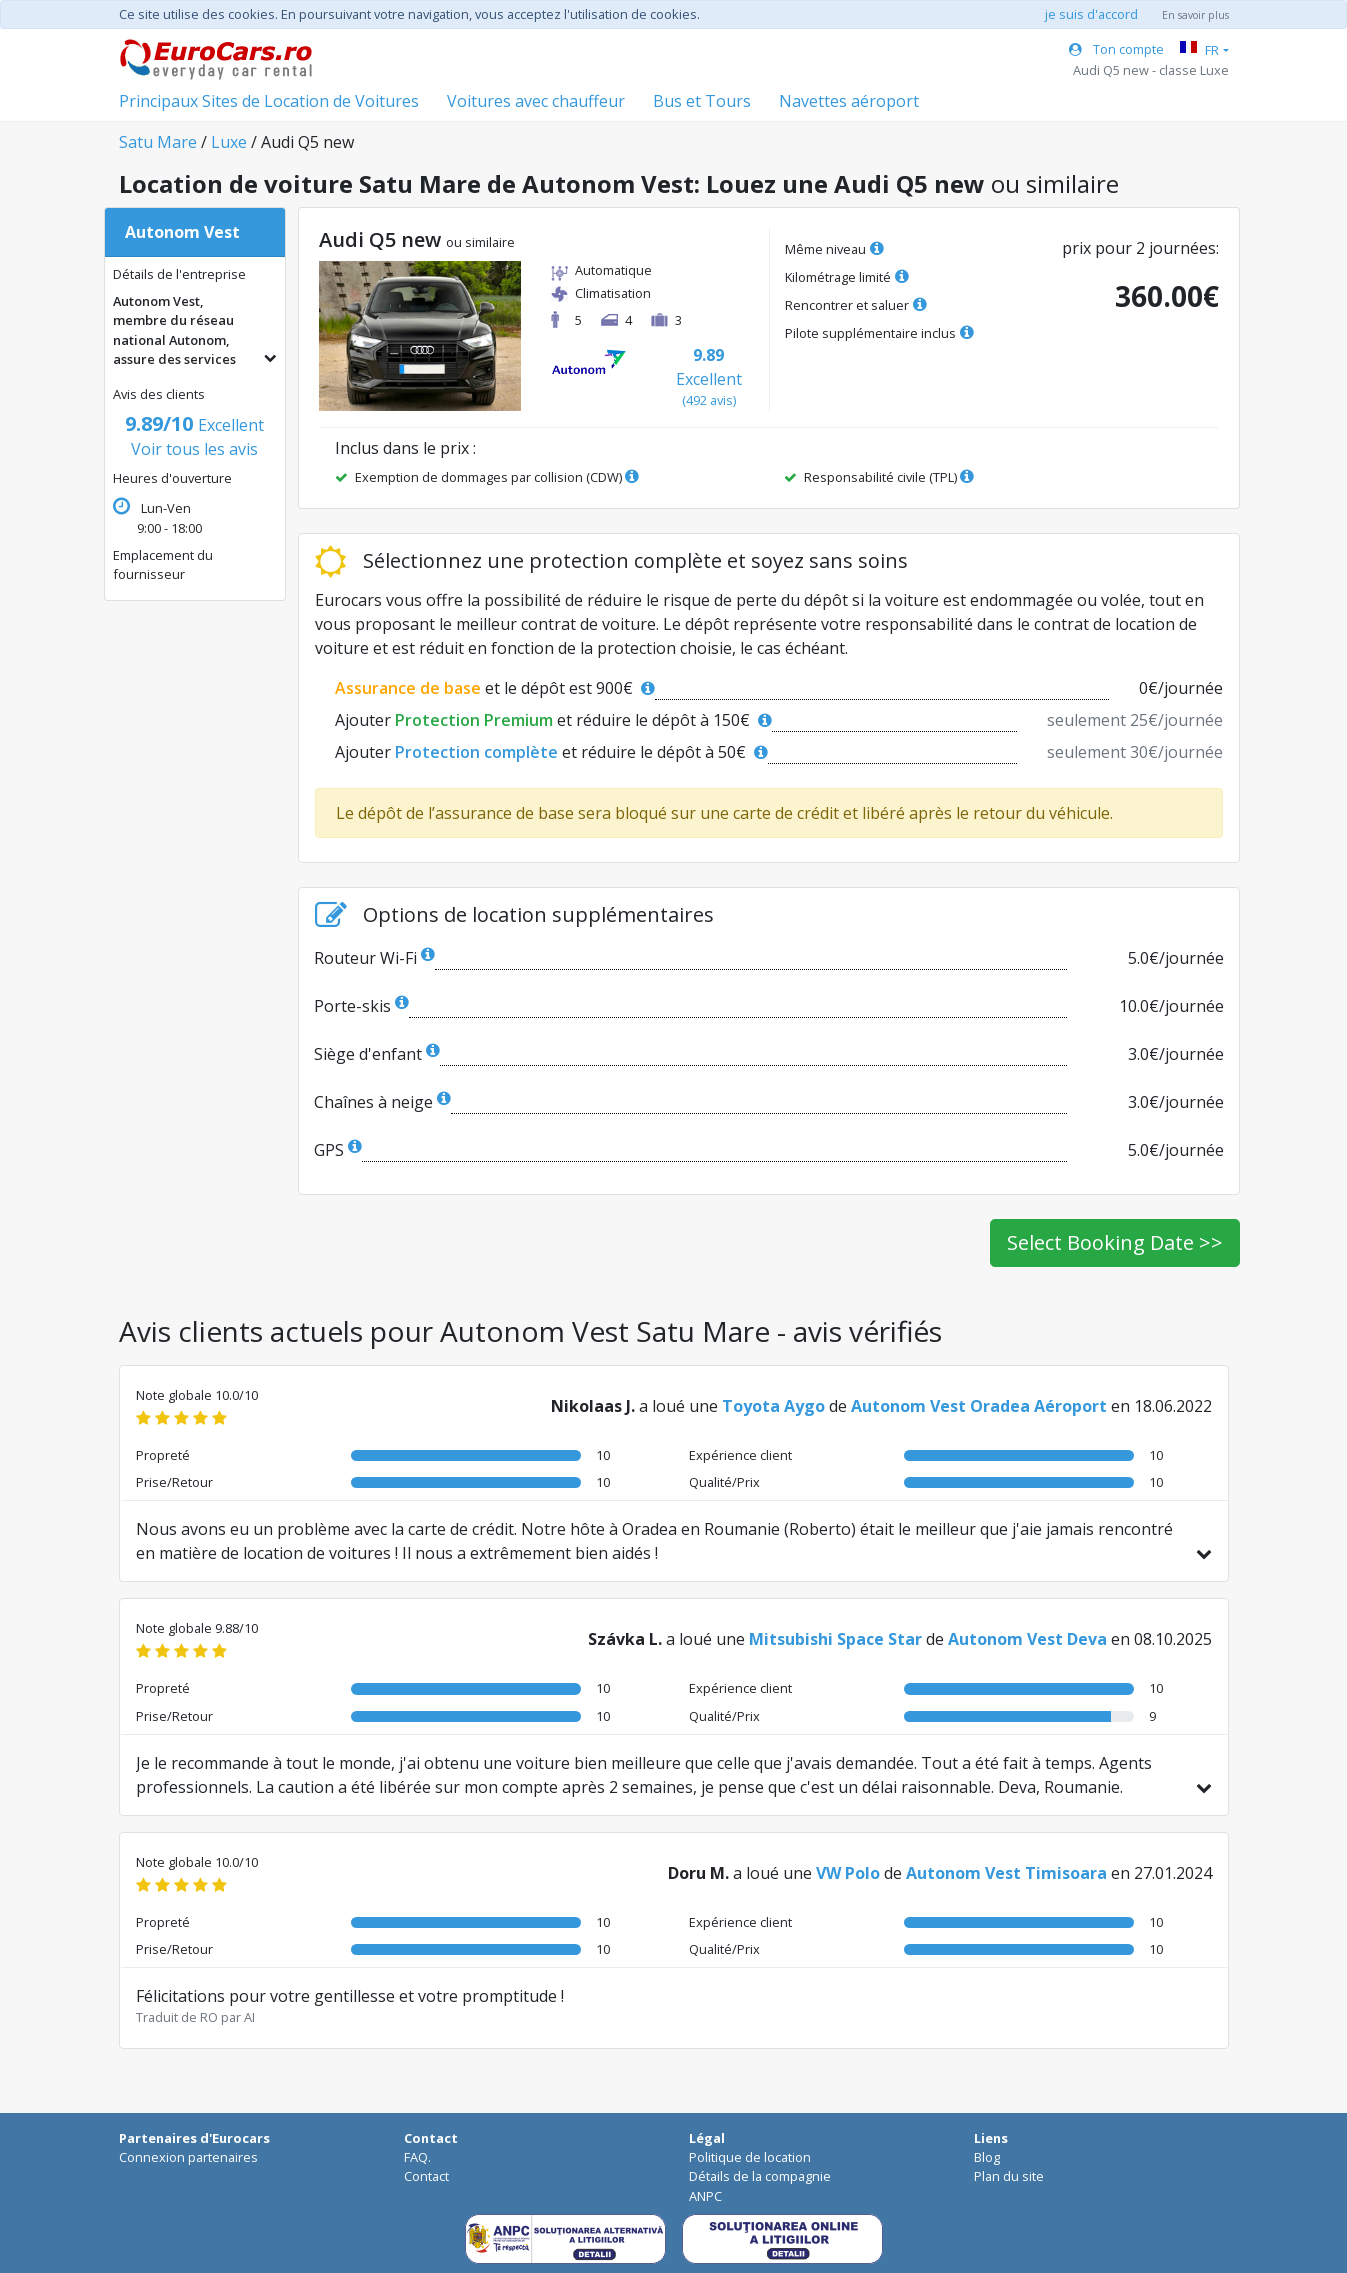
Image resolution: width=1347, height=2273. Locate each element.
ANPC (705, 2196)
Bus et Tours (702, 101)
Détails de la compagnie (760, 2176)
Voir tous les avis (194, 437)
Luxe (229, 142)
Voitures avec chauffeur (536, 101)
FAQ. (417, 2157)
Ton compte (1116, 49)
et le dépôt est (495, 688)
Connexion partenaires (188, 2157)
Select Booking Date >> (1115, 1242)
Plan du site (1009, 2176)
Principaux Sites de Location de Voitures (269, 101)
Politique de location (750, 2157)
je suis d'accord (1091, 14)
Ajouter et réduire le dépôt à (553, 720)
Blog (987, 2157)
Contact (426, 2176)
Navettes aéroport (849, 101)
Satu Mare (158, 142)
